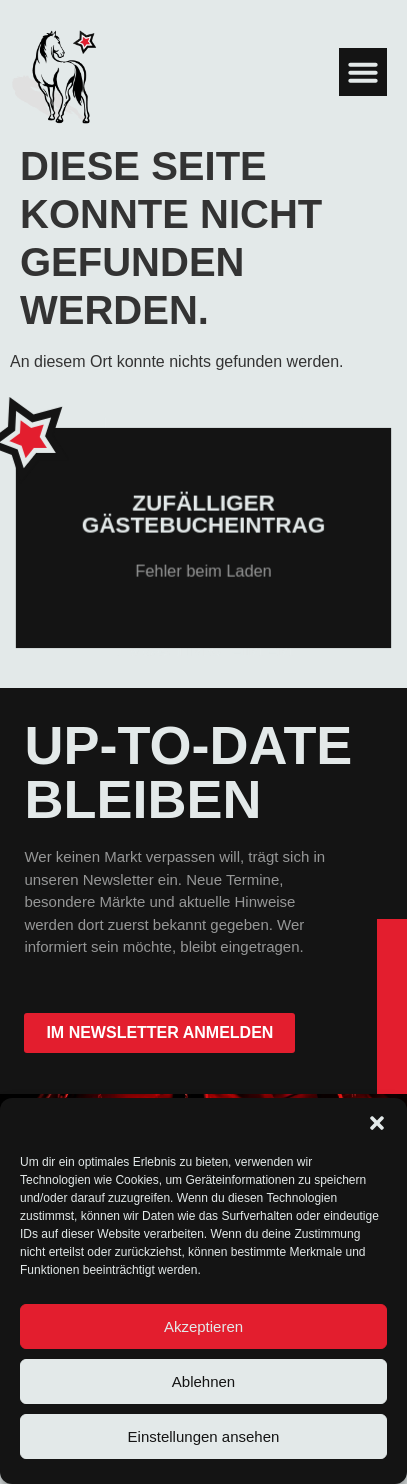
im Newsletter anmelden (159, 1032)
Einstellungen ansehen (204, 1436)
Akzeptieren (203, 1326)
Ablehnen (203, 1381)
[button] (377, 1123)
